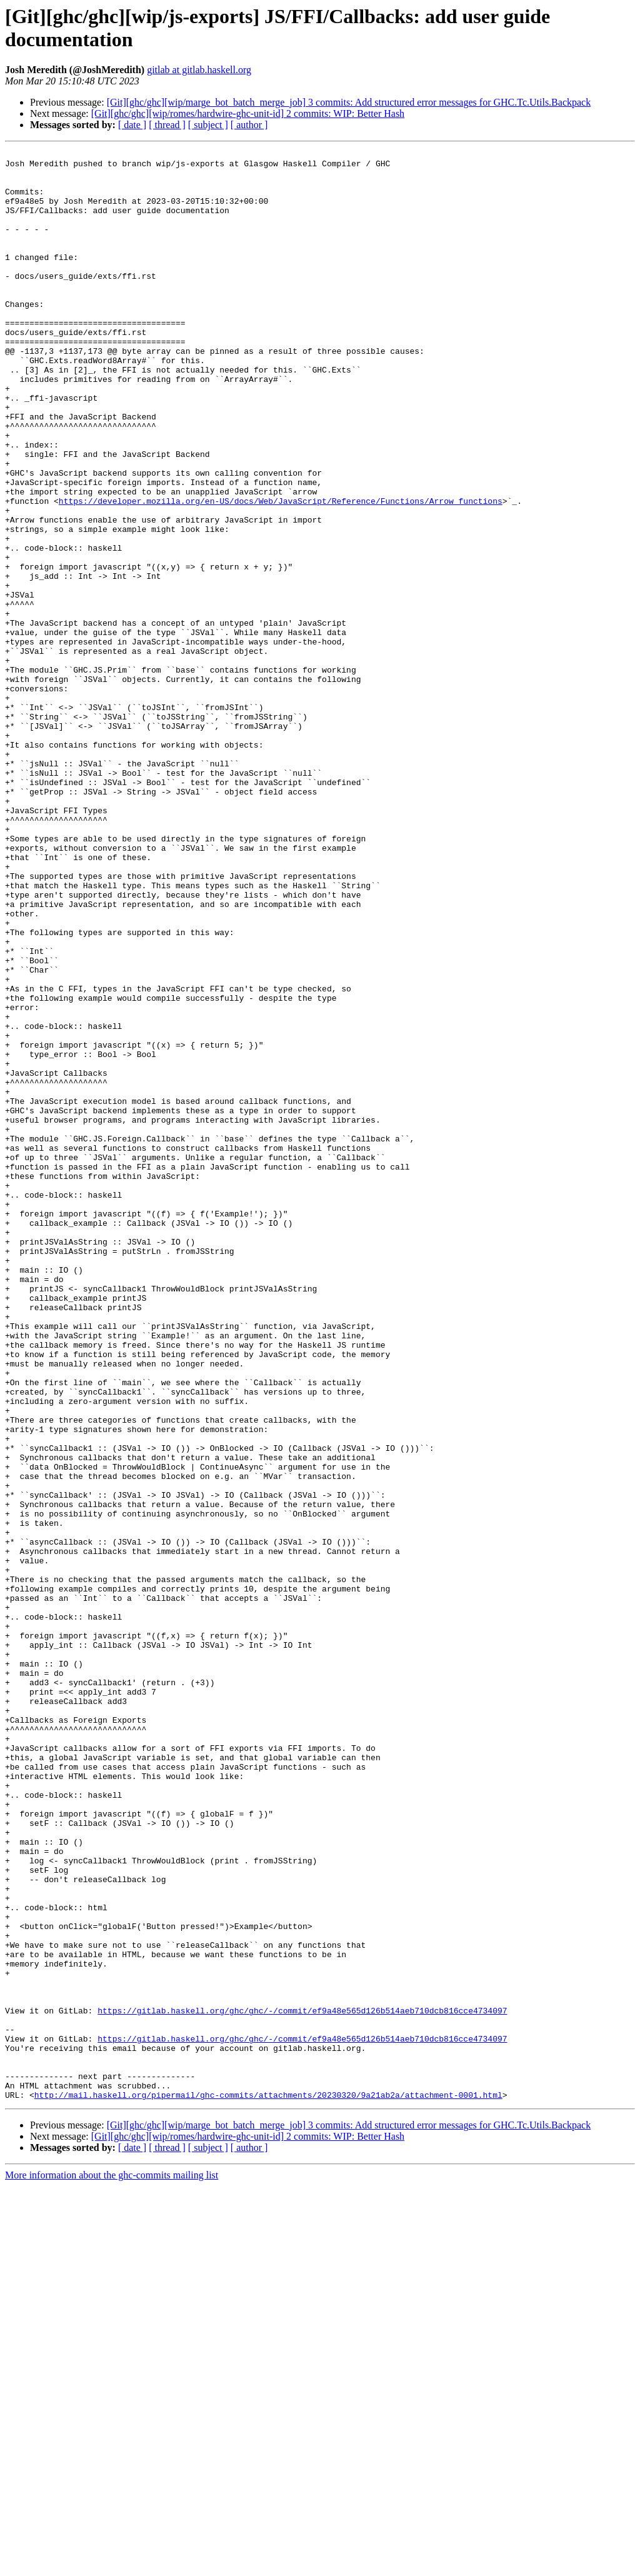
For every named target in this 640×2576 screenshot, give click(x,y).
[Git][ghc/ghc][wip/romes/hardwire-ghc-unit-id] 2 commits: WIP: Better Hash (247, 113)
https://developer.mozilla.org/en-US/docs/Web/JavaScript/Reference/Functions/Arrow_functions (280, 572)
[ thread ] (167, 124)
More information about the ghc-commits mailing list (111, 2565)
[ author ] (249, 124)
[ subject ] (208, 124)
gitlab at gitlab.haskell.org (199, 69)
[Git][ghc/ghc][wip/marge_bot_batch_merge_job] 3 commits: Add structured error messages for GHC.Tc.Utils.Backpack (349, 102)
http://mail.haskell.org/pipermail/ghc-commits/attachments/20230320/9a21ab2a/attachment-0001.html (268, 2484)
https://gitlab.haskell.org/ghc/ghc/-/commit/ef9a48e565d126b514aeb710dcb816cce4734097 (302, 2383)
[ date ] (132, 124)
